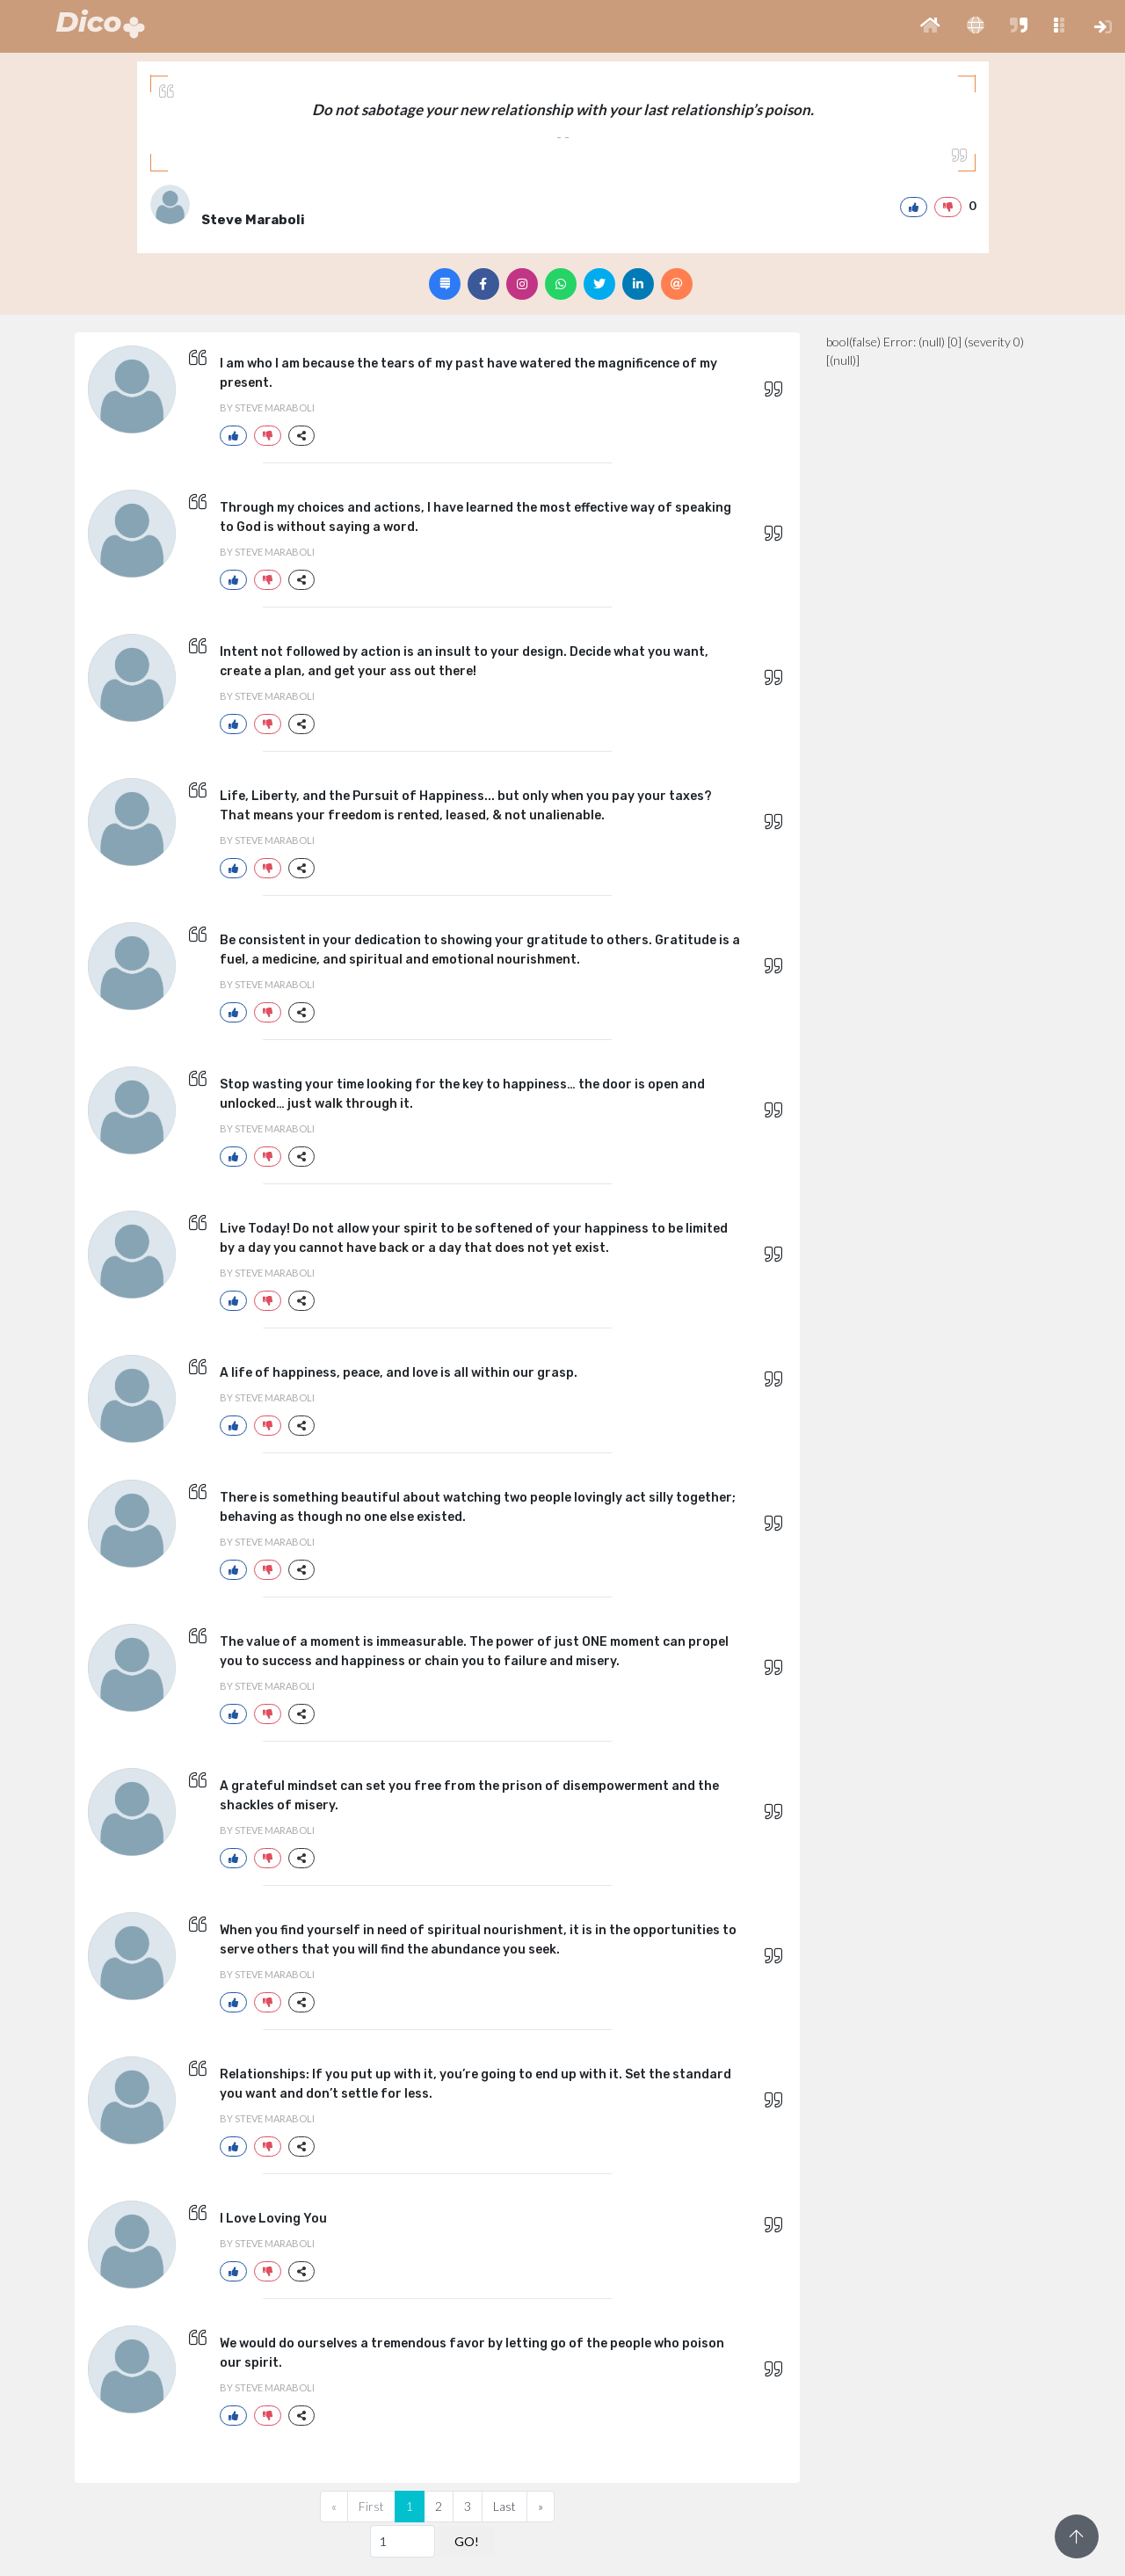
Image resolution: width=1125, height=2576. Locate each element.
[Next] (540, 2506)
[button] (930, 26)
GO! (466, 2541)
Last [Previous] (504, 2506)
